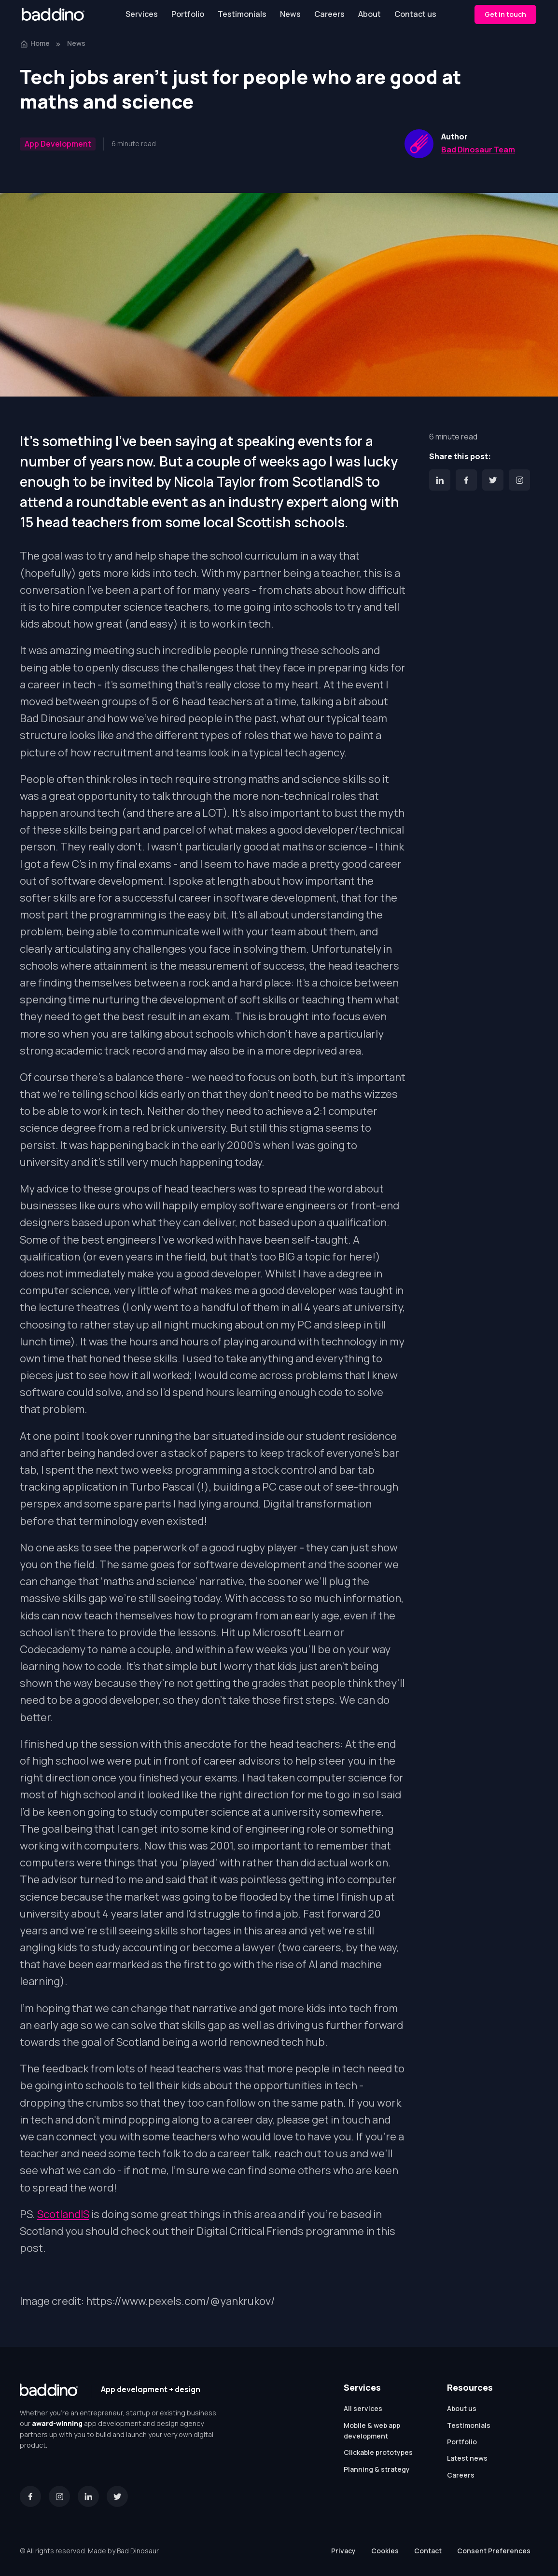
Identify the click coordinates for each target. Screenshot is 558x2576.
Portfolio (187, 14)
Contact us (415, 14)
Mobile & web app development (372, 2430)
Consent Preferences (493, 2550)
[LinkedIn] (439, 480)
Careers (329, 14)
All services (363, 2408)
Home (35, 43)
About (369, 14)
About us (461, 2408)
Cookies (385, 2550)
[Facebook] (466, 480)
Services (142, 14)
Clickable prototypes (378, 2452)
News (290, 14)
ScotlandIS (63, 2214)
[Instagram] (519, 480)
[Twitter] (492, 480)
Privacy (343, 2550)
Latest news (467, 2458)
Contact (428, 2550)
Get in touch (505, 14)
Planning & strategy (377, 2469)
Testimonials (242, 14)
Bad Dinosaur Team (478, 149)
